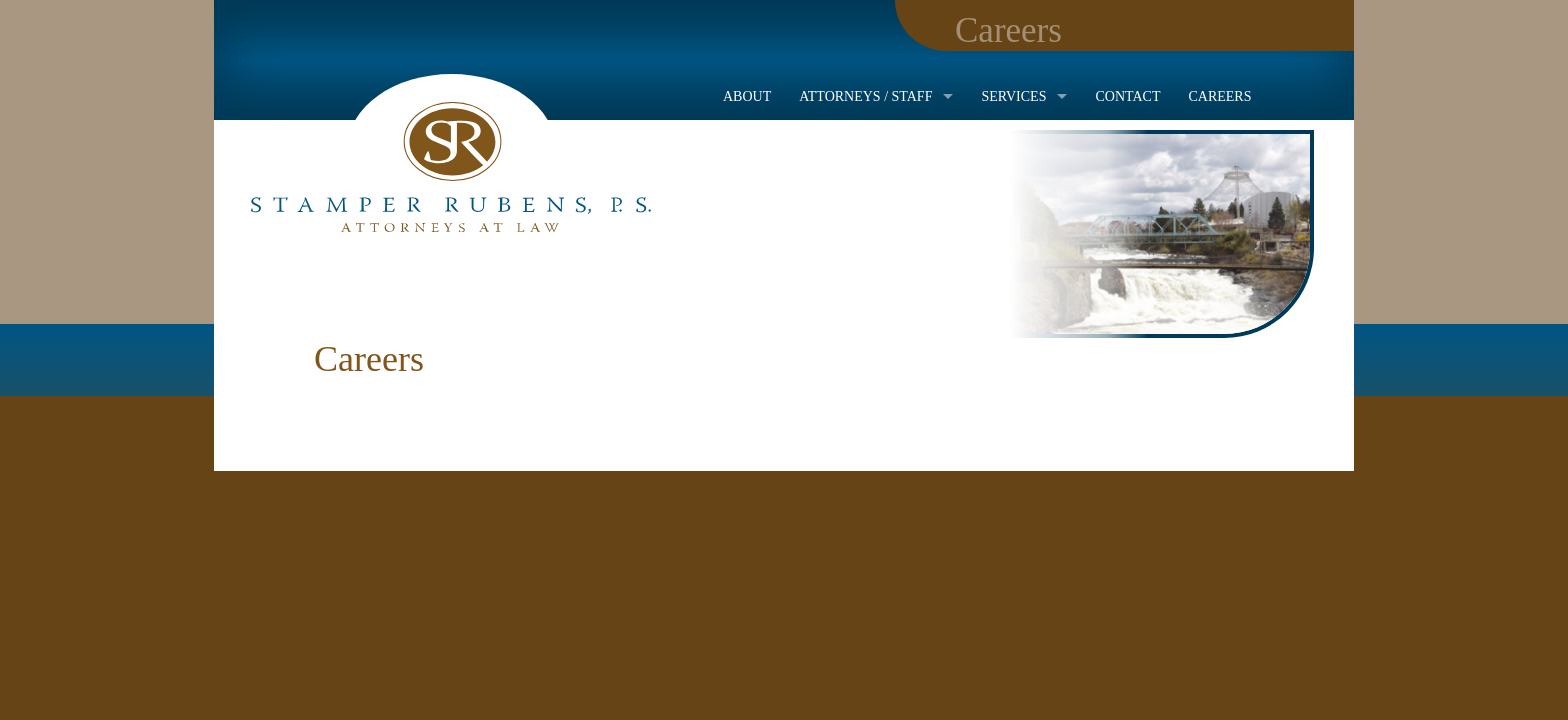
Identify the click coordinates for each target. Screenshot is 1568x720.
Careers (1219, 96)
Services (1013, 96)
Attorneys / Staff (865, 96)
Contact (1127, 96)
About (747, 96)
